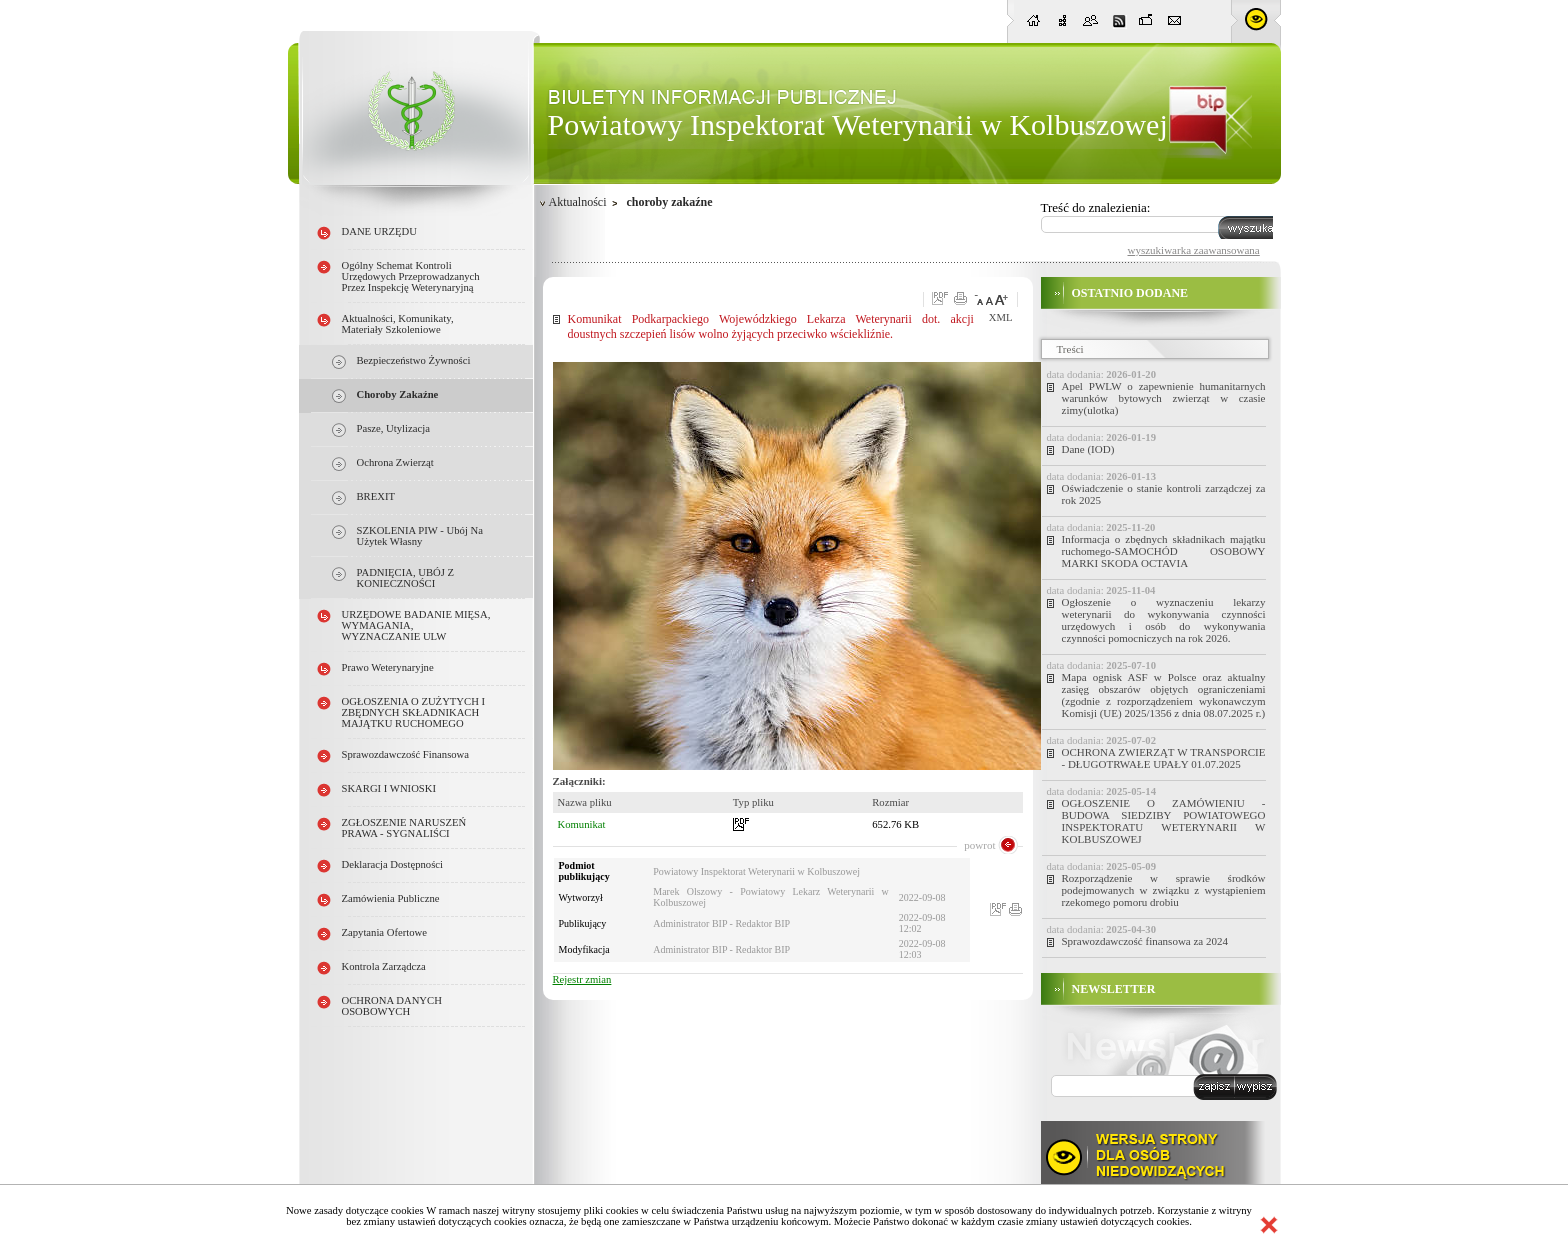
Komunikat (582, 824)
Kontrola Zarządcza (384, 966)
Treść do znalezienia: (1096, 207)
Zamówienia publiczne (391, 898)
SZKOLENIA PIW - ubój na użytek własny (420, 536)
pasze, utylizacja (393, 428)
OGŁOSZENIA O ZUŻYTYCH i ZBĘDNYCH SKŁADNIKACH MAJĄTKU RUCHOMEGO (414, 712)
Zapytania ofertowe (385, 932)
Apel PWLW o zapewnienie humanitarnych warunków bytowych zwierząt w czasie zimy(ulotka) (1164, 398)
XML (1001, 317)
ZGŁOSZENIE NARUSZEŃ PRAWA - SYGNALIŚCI (404, 828)
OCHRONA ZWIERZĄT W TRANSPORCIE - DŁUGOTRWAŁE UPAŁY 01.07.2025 (1164, 758)
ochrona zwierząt (395, 462)
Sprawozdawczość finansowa (406, 754)
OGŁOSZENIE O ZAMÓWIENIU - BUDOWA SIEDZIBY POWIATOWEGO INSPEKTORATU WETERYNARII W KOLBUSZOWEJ (1164, 821)
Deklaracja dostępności (393, 864)
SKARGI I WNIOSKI (389, 788)
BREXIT (376, 496)
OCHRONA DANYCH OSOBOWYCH (392, 1006)
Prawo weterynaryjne (388, 667)
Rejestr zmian (582, 979)
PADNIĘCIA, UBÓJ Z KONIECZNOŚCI (406, 578)
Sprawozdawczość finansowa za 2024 (1145, 941)
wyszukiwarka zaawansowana (1194, 250)
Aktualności (578, 202)
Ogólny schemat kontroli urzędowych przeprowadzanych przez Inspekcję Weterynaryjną (411, 276)
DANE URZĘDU (379, 231)
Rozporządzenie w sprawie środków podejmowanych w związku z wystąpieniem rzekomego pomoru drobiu (1164, 890)
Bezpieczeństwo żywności (414, 360)
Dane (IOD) (1088, 449)
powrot (979, 845)
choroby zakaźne (398, 394)
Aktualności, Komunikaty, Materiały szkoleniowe (398, 324)
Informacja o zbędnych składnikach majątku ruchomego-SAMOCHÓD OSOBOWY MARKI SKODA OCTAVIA (1164, 551)
